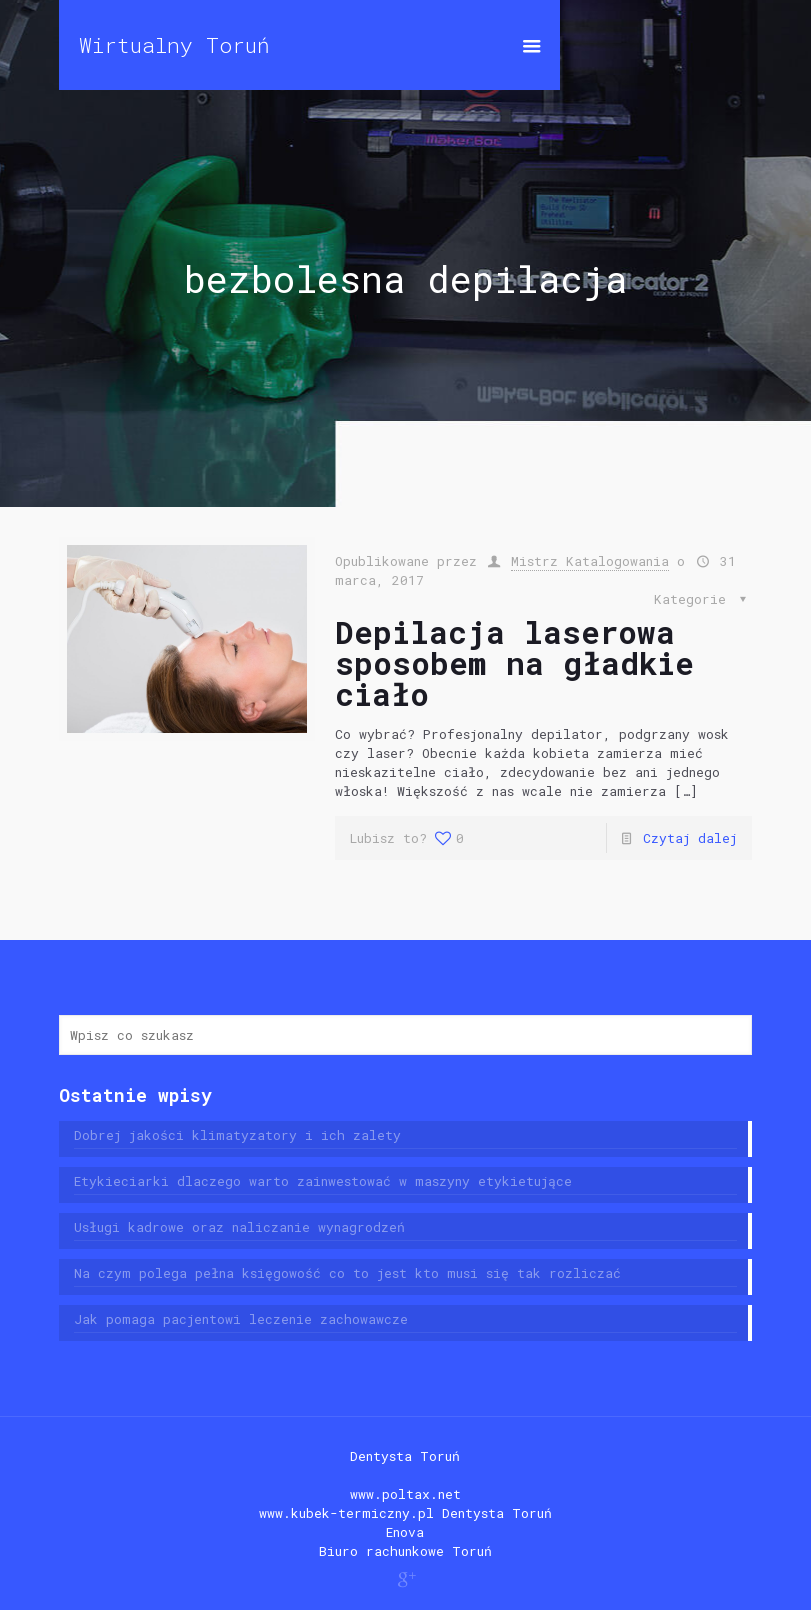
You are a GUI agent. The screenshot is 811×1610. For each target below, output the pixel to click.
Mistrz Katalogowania (590, 561)
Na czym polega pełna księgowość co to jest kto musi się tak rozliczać (347, 1273)
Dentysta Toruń (405, 1456)
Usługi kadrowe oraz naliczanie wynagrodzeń (239, 1227)
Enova (405, 1532)
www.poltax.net (405, 1494)
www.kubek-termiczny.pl (346, 1513)
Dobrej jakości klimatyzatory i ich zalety (237, 1135)
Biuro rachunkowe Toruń (405, 1551)
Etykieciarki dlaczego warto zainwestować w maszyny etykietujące (323, 1181)
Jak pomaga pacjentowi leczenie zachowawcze (241, 1319)
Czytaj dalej (690, 838)
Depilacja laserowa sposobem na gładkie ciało (514, 663)
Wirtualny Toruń (174, 45)
